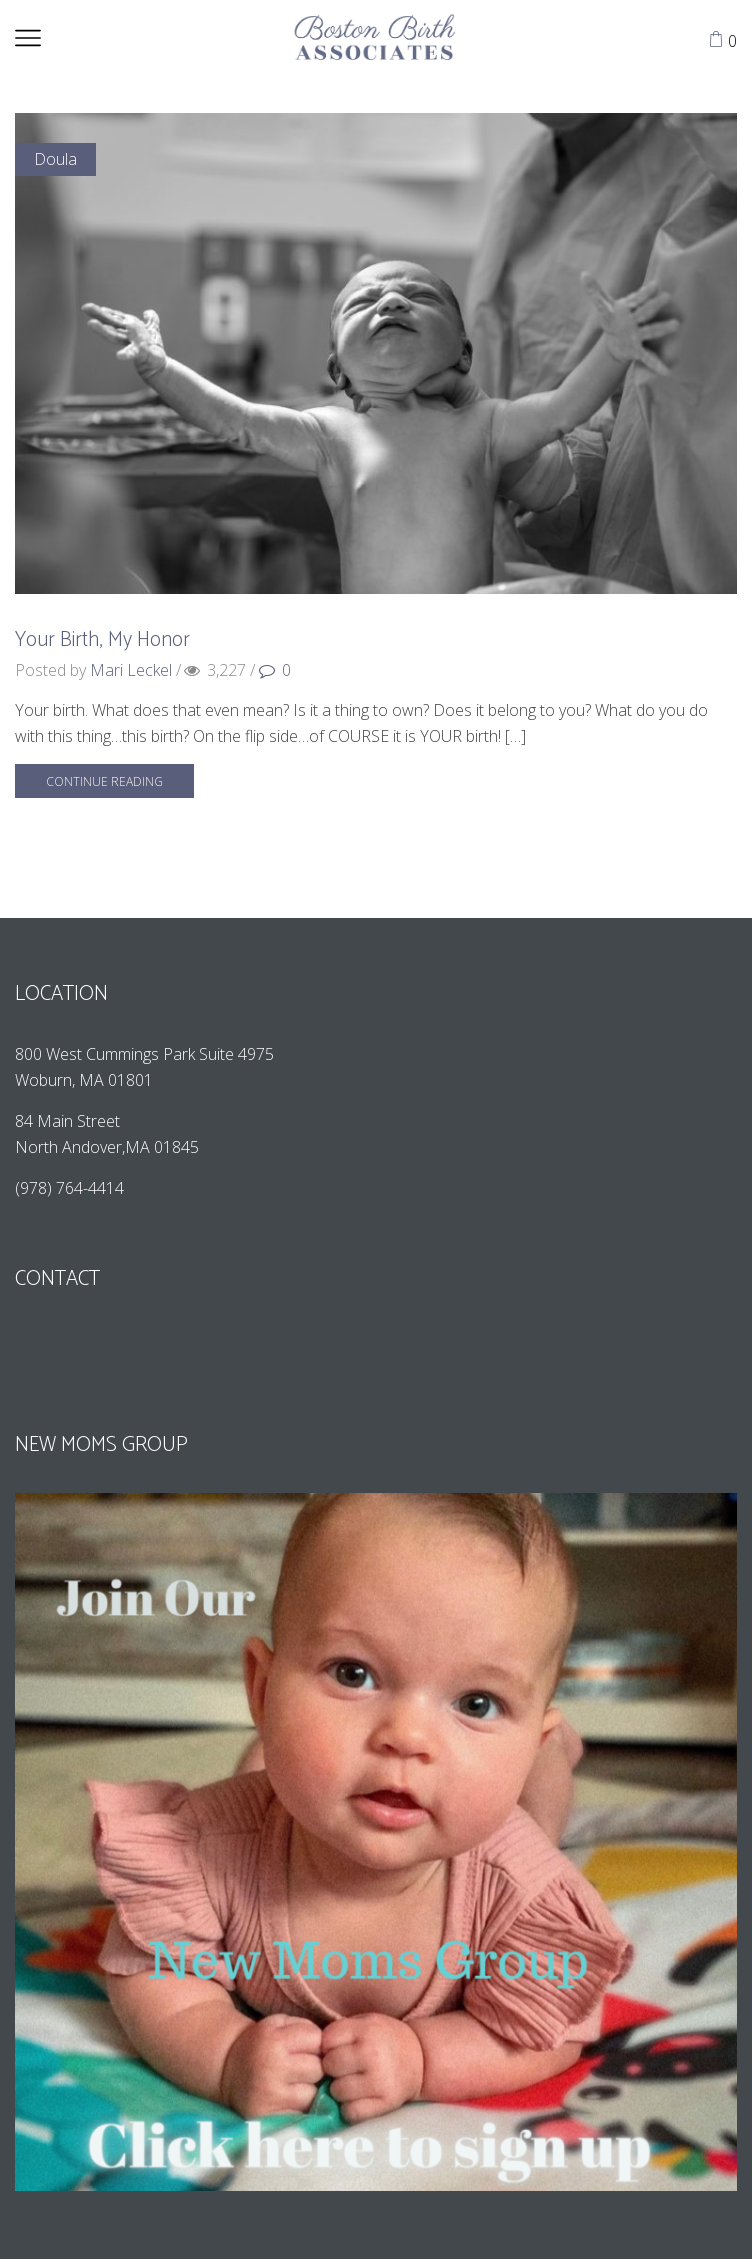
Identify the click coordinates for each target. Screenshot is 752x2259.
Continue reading (104, 781)
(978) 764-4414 (71, 1188)
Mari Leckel (131, 670)
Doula (55, 159)
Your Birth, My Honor (102, 640)
